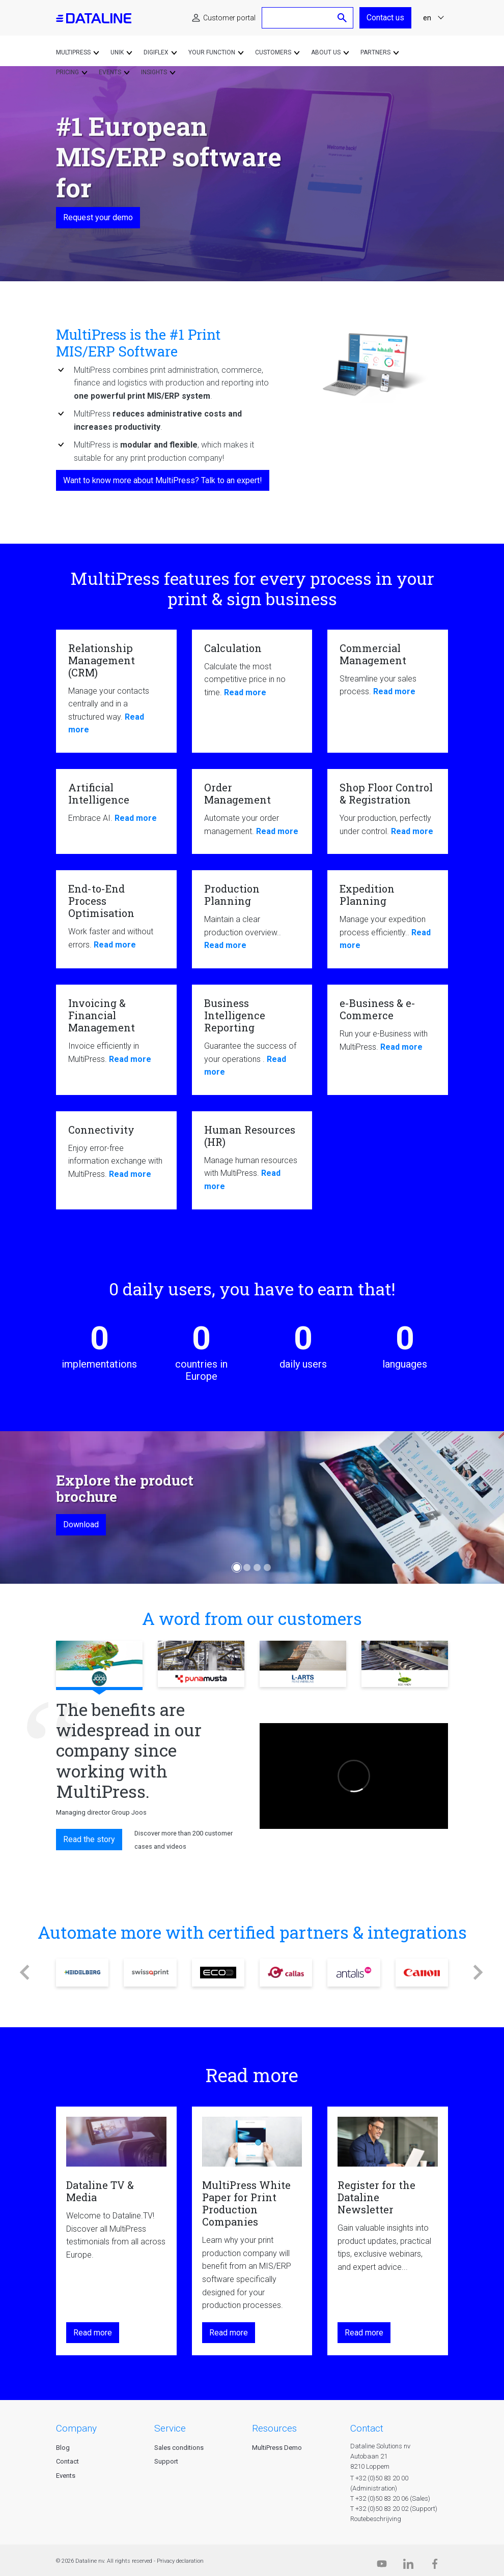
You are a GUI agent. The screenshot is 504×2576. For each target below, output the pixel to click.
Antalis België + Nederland (353, 1973)
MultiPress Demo (277, 2447)
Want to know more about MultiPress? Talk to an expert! (162, 480)
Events (65, 2475)
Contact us (385, 17)
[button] (25, 1973)
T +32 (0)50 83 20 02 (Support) (393, 2508)
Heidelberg (82, 1973)
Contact (67, 2461)
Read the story (89, 1839)
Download (81, 1524)
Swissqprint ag (150, 1973)
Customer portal (229, 18)
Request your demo (98, 217)
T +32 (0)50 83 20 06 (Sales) (390, 2498)
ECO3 (218, 1973)
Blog (63, 2447)
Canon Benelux (422, 1973)
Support (166, 2461)
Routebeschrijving (375, 2519)
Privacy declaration (180, 2561)
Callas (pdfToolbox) (286, 1973)
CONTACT (366, 2428)
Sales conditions (179, 2447)
